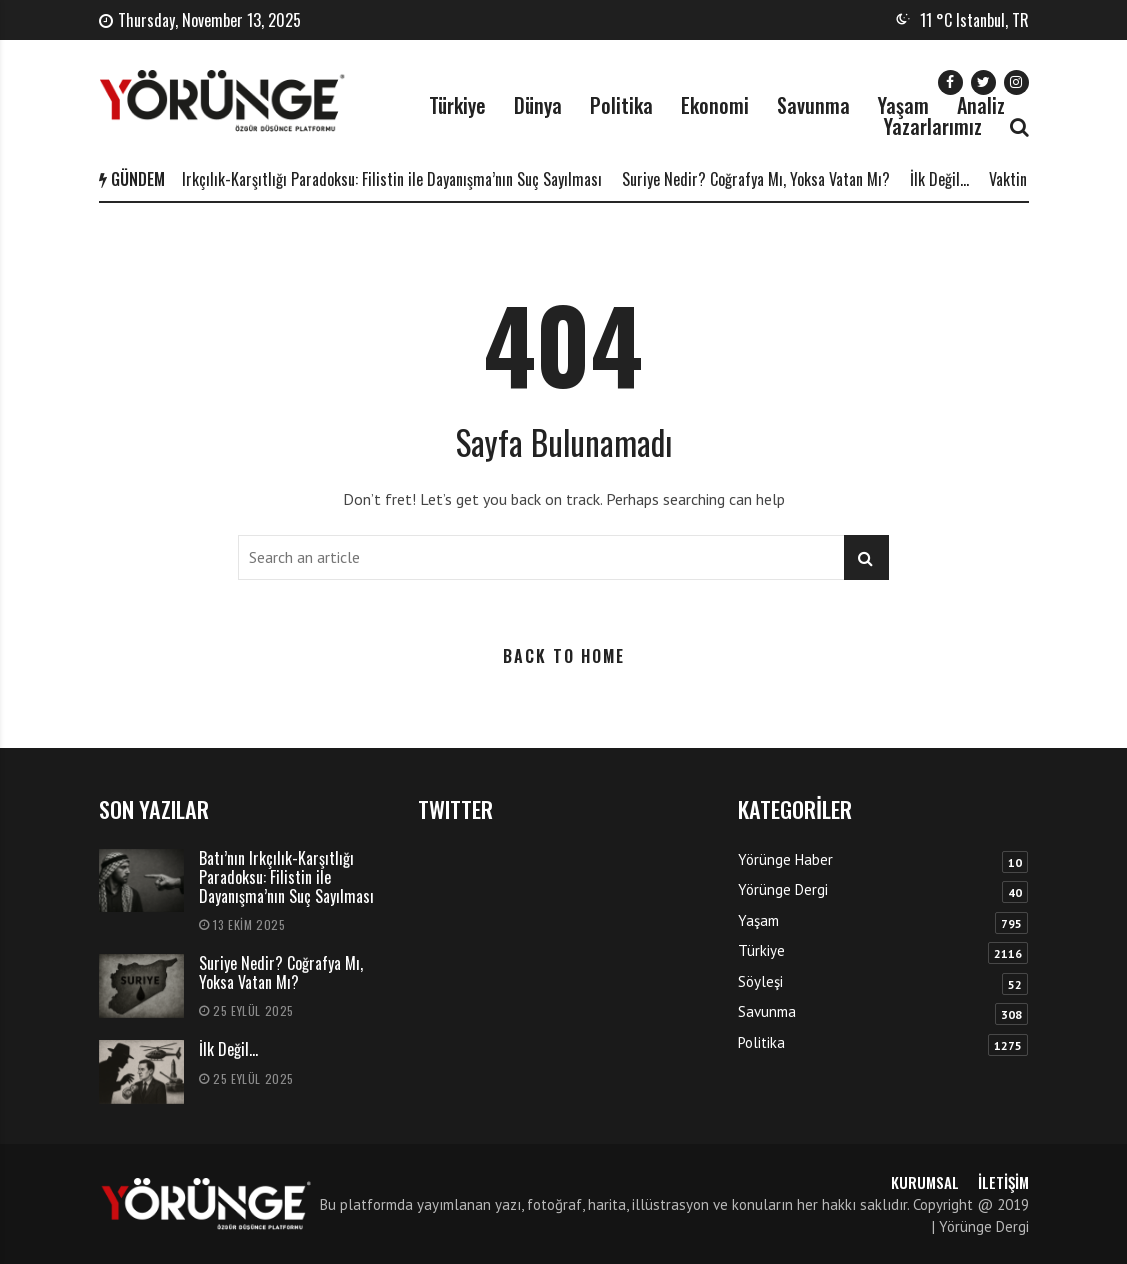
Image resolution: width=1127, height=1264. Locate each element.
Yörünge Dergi (783, 889)
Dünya (538, 105)
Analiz (981, 105)
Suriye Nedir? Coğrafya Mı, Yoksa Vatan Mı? (763, 179)
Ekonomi (715, 105)
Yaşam (903, 105)
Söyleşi (760, 981)
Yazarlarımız (933, 126)
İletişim (1003, 1182)
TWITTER (455, 808)
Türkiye (457, 105)
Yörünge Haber (785, 859)
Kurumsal (925, 1182)
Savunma (813, 105)
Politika (621, 105)
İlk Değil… (946, 179)
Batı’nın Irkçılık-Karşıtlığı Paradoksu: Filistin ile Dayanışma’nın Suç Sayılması (374, 179)
